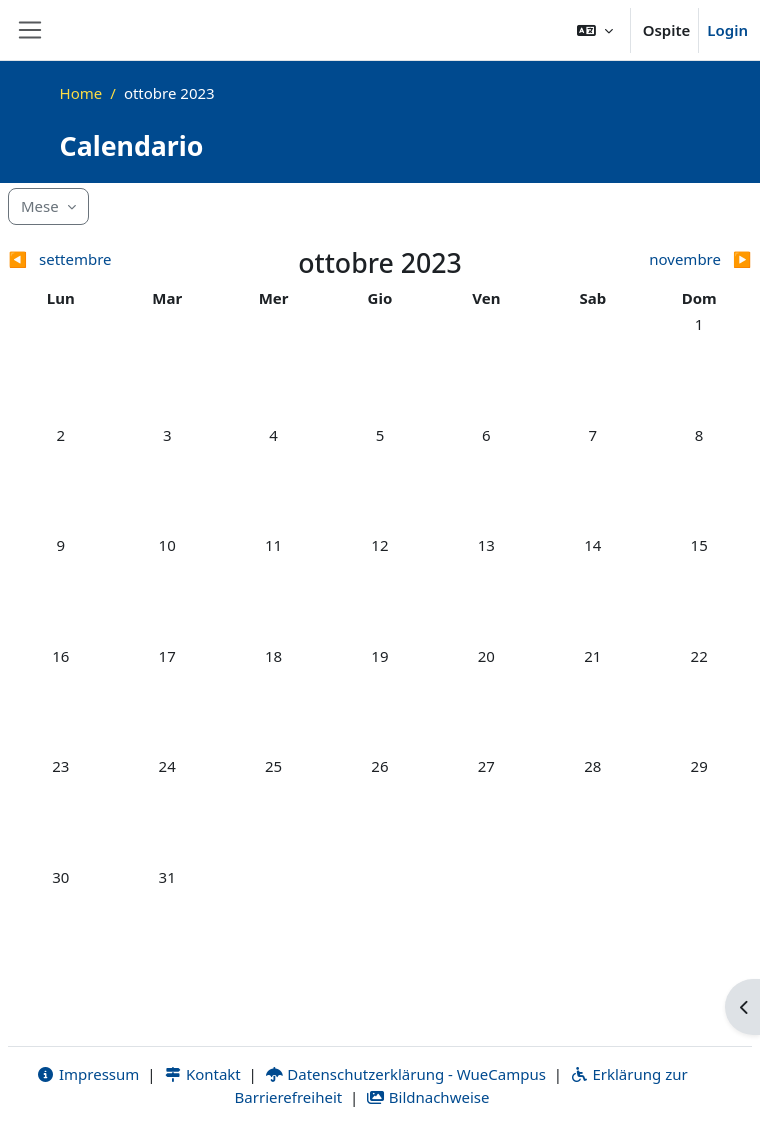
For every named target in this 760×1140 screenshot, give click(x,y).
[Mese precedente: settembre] (101, 259)
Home (81, 93)
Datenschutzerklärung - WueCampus (405, 1074)
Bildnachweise (427, 1097)
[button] (595, 30)
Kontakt (202, 1074)
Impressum (87, 1074)
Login (727, 30)
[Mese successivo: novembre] (659, 259)
